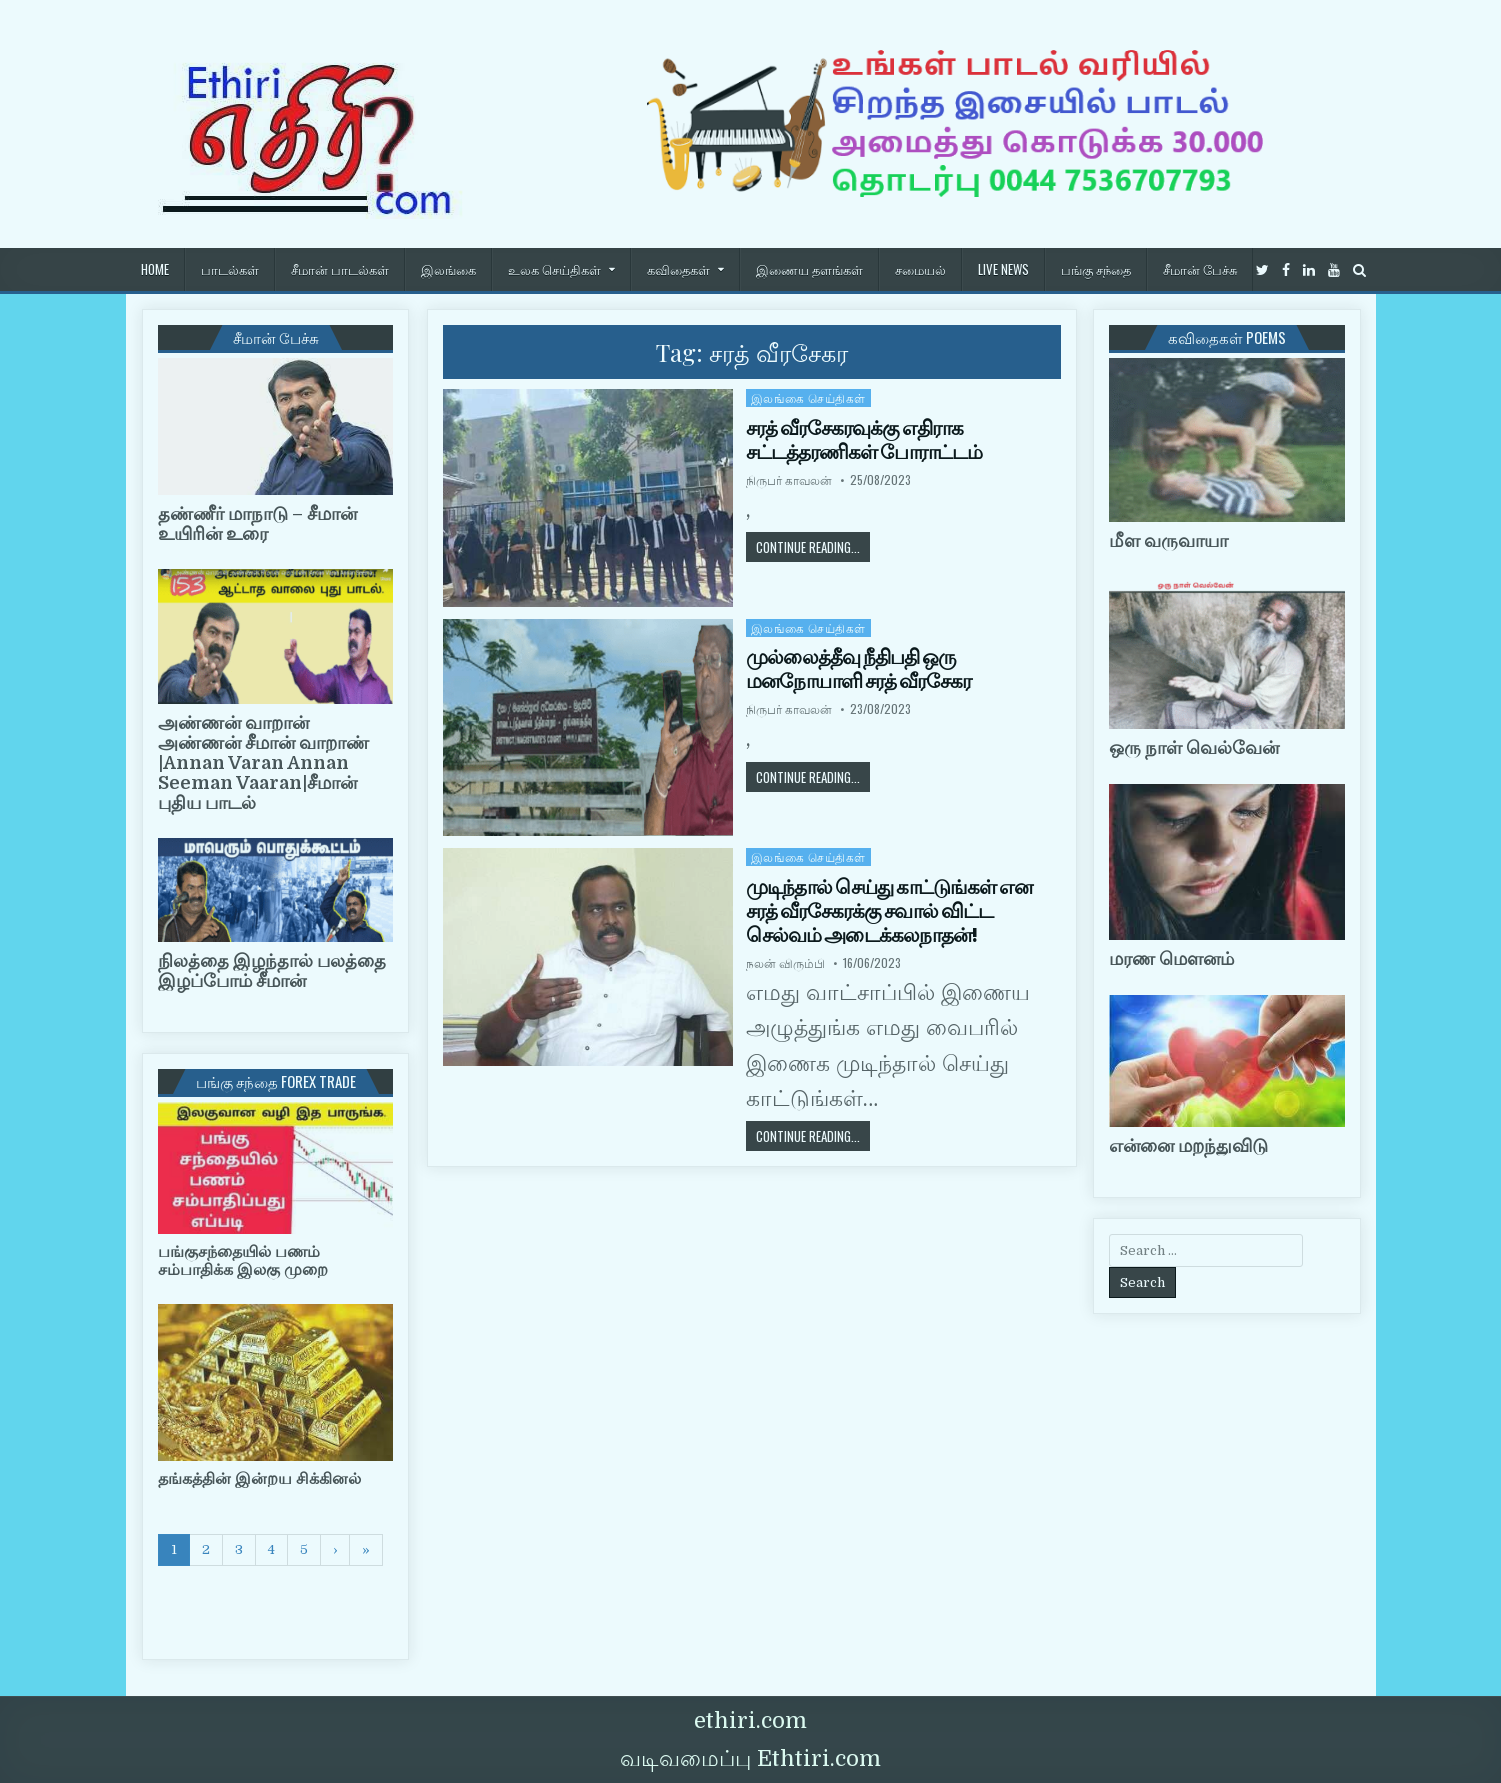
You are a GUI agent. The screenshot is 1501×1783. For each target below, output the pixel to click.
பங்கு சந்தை (1096, 269)
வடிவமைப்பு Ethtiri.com (750, 1758)
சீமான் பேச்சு (1200, 269)
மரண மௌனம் (1171, 959)
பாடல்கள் (230, 269)
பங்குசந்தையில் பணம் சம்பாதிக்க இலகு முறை (243, 1261)
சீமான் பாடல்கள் (340, 269)
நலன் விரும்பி (785, 963)
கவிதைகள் (678, 269)
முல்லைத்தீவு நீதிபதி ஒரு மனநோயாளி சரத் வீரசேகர (858, 669)
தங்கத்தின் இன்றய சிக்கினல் (259, 1479)
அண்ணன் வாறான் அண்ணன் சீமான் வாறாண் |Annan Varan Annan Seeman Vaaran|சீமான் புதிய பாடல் (263, 762)
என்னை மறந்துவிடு (1188, 1146)
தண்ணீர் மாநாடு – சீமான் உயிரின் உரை (257, 524)
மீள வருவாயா (1168, 541)
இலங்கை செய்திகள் (808, 397)
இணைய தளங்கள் (809, 269)
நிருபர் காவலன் (789, 480)
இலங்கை (448, 269)
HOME (155, 269)
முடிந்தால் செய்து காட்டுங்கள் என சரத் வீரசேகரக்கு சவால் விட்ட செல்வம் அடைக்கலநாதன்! (889, 911)
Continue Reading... (813, 546)
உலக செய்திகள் (554, 269)
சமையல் (920, 269)
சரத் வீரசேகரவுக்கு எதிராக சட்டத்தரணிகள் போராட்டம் (864, 440)
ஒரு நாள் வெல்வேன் (1194, 748)
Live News (1003, 269)
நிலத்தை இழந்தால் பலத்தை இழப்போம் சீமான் (272, 971)
